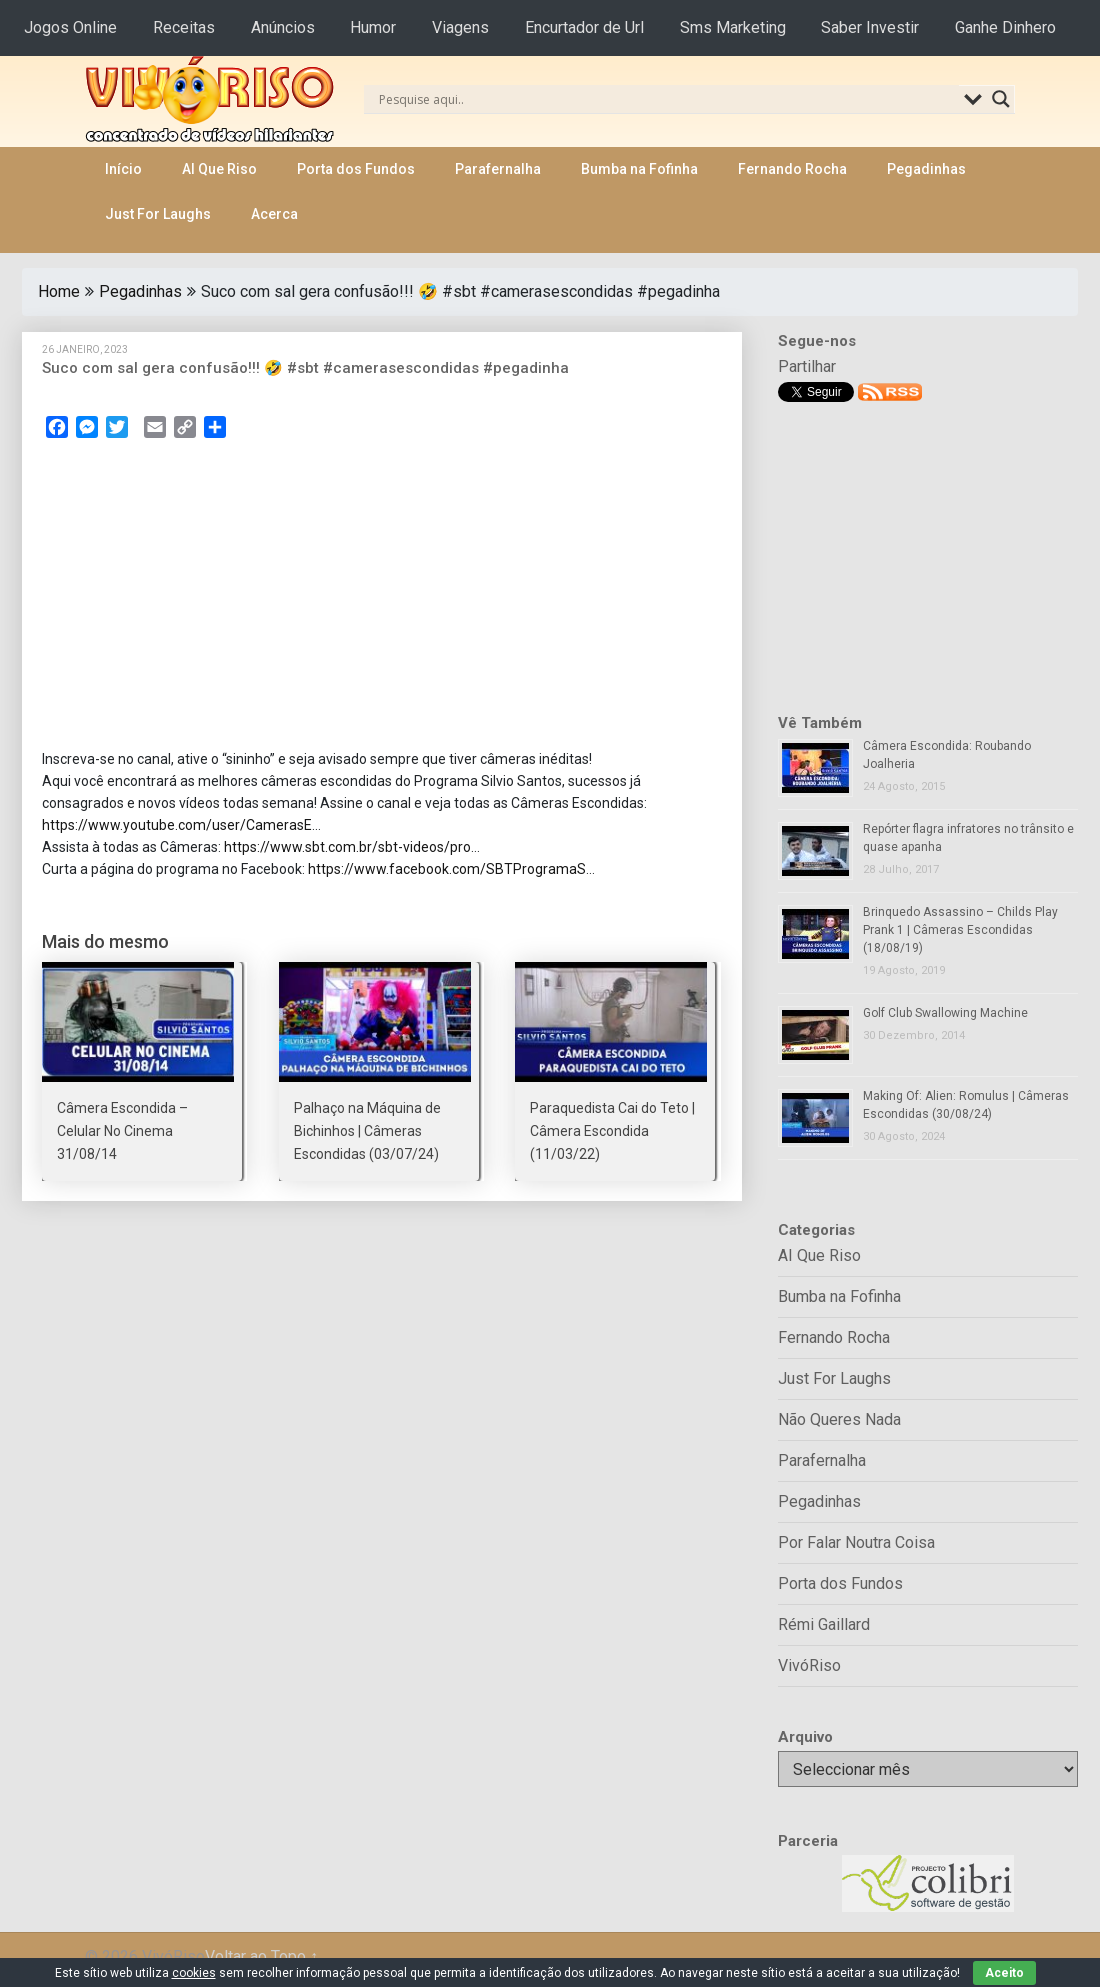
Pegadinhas (926, 169)
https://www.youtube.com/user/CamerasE (177, 825)
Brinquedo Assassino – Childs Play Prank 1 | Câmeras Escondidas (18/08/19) (960, 930)
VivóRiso (809, 1665)
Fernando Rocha (792, 169)
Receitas (184, 27)
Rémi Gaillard (824, 1624)
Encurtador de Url (584, 27)
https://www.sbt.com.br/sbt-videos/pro (347, 847)
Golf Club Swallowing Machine (945, 1013)
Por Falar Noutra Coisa (856, 1542)
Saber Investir (870, 27)
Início (123, 169)
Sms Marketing (733, 27)
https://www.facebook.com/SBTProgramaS (447, 869)
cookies (194, 1973)
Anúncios (283, 27)
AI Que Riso (219, 169)
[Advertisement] (382, 600)
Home (59, 291)
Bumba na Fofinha (639, 169)
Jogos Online (70, 27)
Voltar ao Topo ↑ (261, 1956)
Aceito (1004, 1973)
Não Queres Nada (839, 1419)
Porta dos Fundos (356, 169)
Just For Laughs (158, 214)
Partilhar (807, 366)
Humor (373, 27)
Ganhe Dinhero (1005, 27)
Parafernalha (498, 169)
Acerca (274, 214)
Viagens (460, 27)
